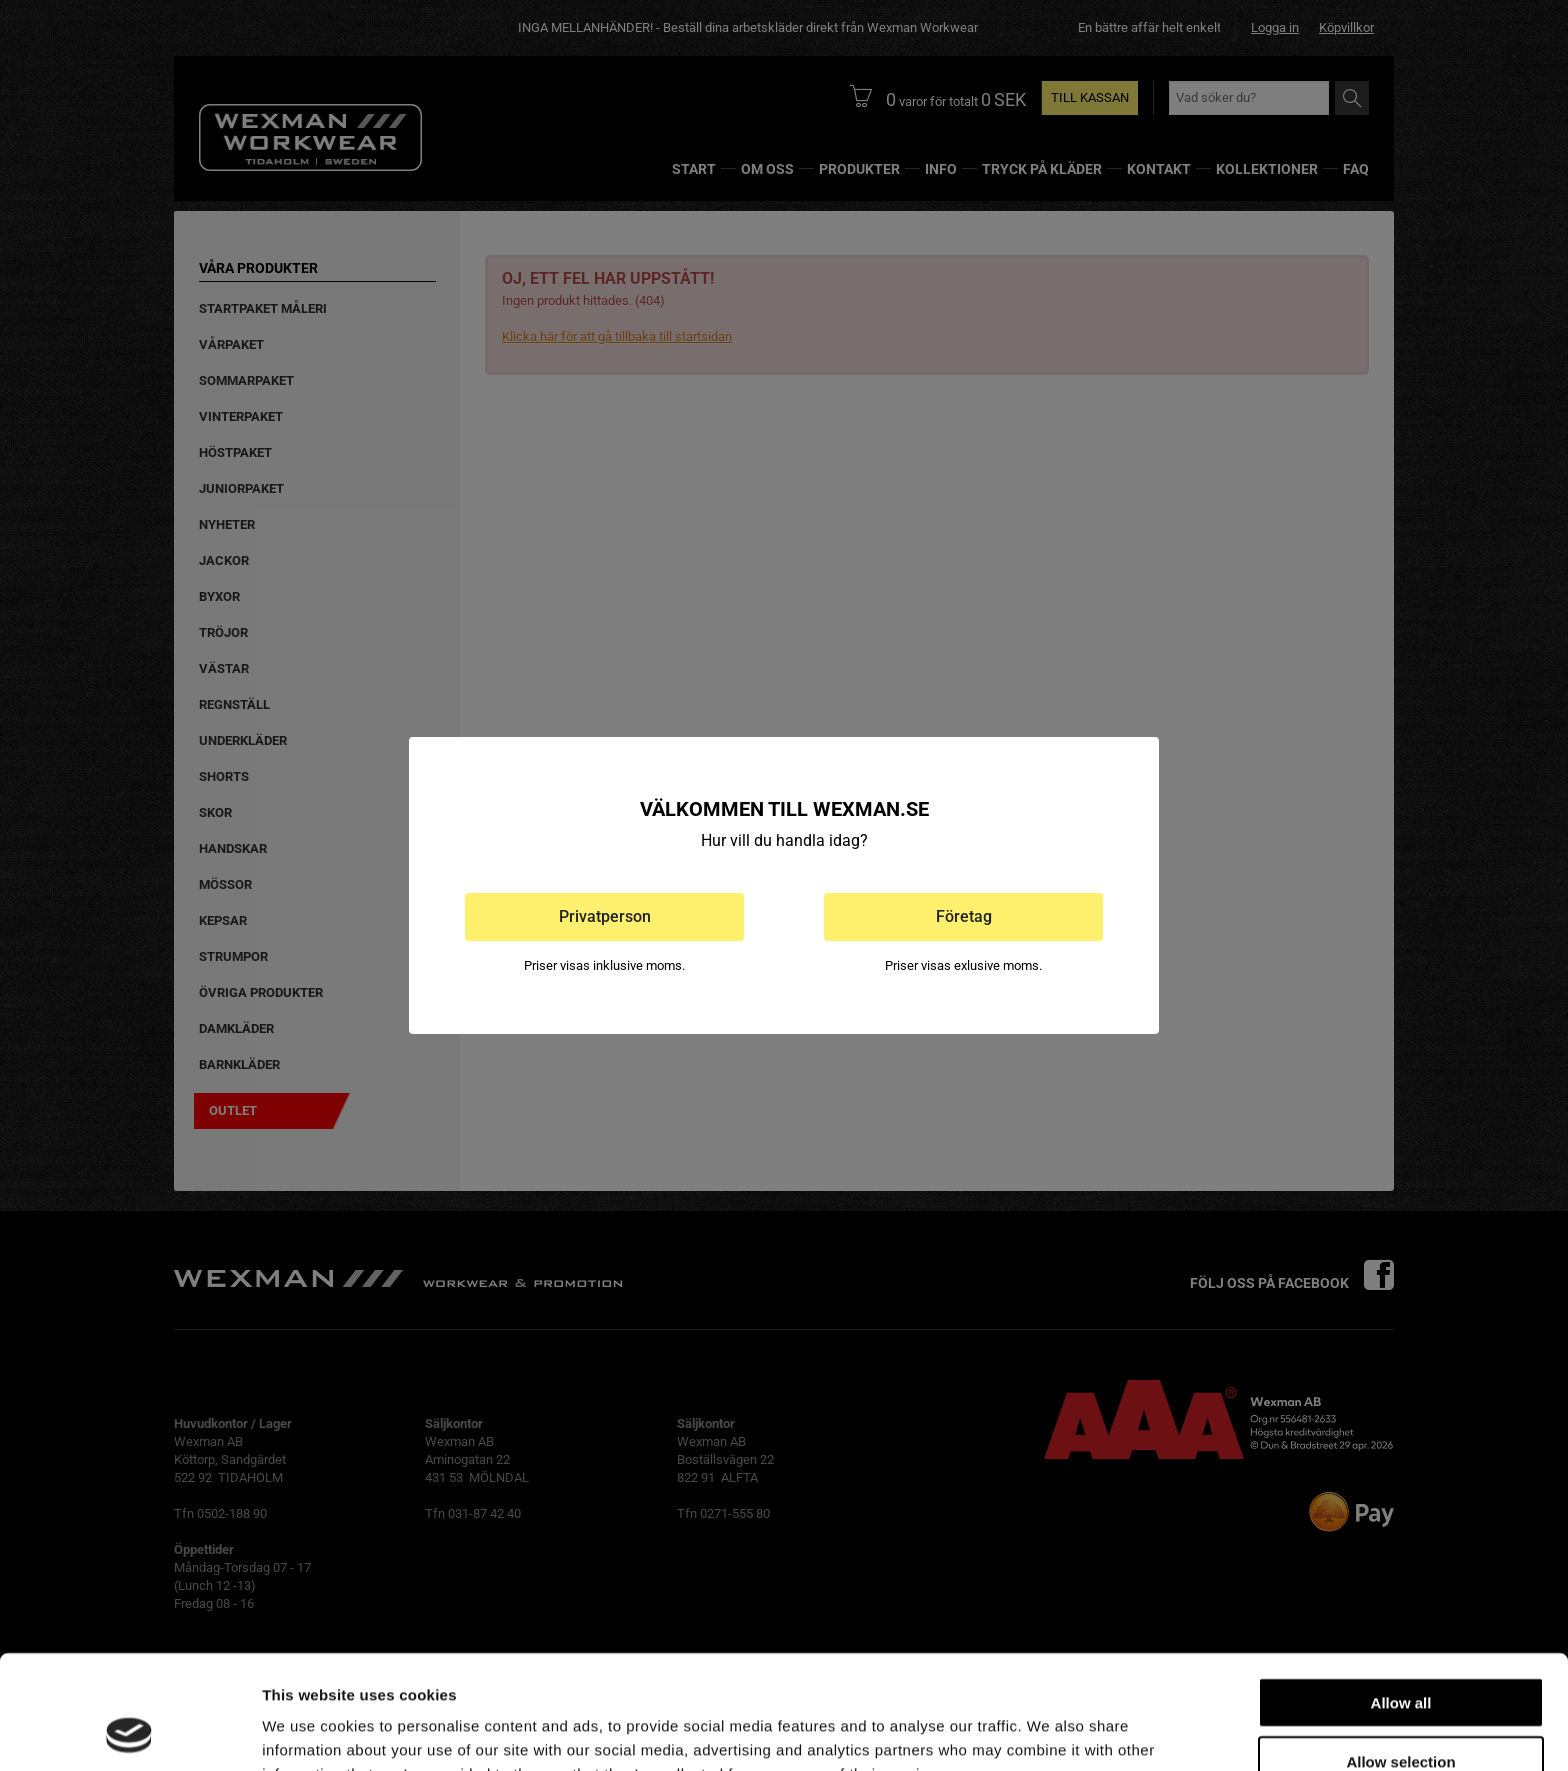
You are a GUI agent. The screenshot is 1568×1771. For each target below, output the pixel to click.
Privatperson (605, 916)
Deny (1401, 1712)
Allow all (1401, 1595)
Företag (964, 916)
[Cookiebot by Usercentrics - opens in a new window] (129, 1732)
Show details (1049, 1731)
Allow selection (1400, 1654)
